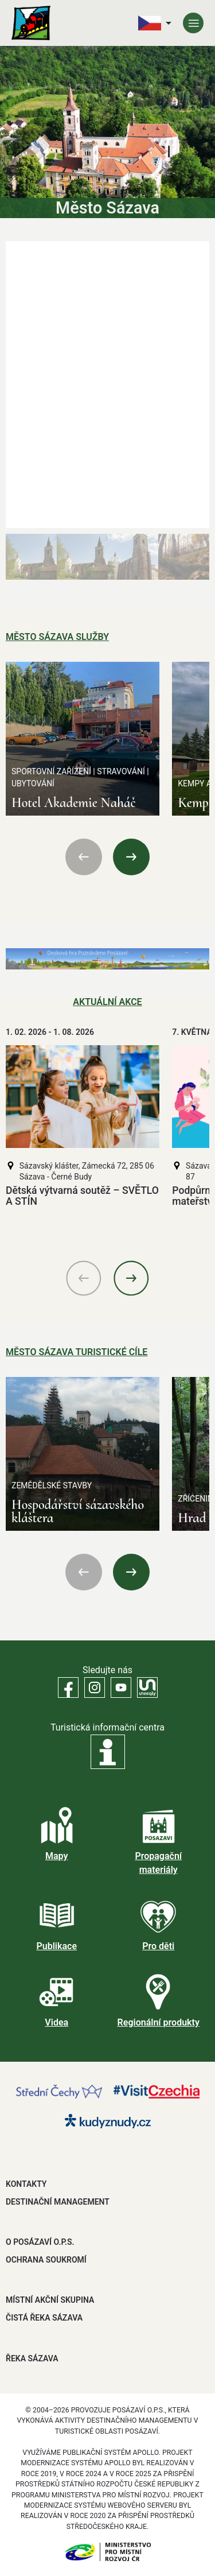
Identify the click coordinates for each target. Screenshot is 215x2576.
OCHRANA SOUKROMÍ (46, 2259)
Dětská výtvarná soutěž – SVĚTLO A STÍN (82, 1196)
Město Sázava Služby (57, 636)
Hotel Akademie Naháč (73, 802)
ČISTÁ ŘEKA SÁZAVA (44, 2317)
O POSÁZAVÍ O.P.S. (40, 2242)
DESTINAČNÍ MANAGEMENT (58, 2201)
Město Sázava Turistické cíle (76, 1352)
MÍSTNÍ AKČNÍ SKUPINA (50, 2300)
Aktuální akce (107, 1001)
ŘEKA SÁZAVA (32, 2358)
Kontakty (26, 2184)
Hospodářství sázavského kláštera (77, 1511)
